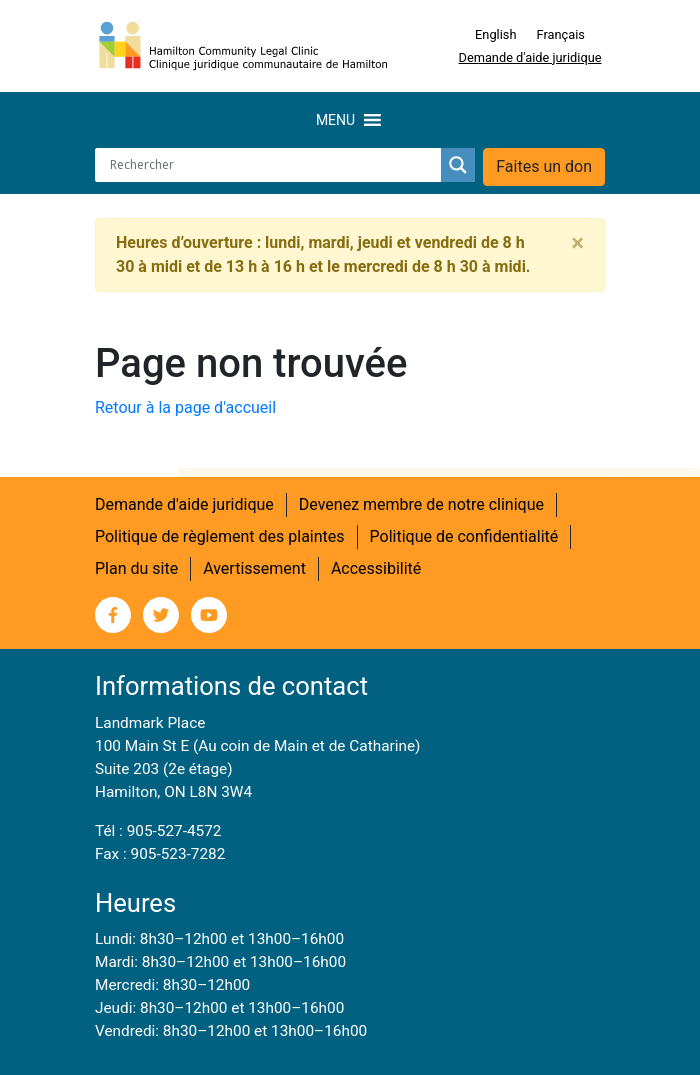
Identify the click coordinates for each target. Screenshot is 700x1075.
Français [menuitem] (561, 34)
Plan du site (136, 568)
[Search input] (273, 165)
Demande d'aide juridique (530, 57)
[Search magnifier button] (458, 165)
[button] (335, 120)
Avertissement (254, 568)
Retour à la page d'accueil (185, 407)
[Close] (577, 243)
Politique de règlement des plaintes (220, 536)
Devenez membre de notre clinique (421, 504)
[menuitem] (495, 35)
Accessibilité (376, 568)
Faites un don (544, 166)
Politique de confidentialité (464, 536)
